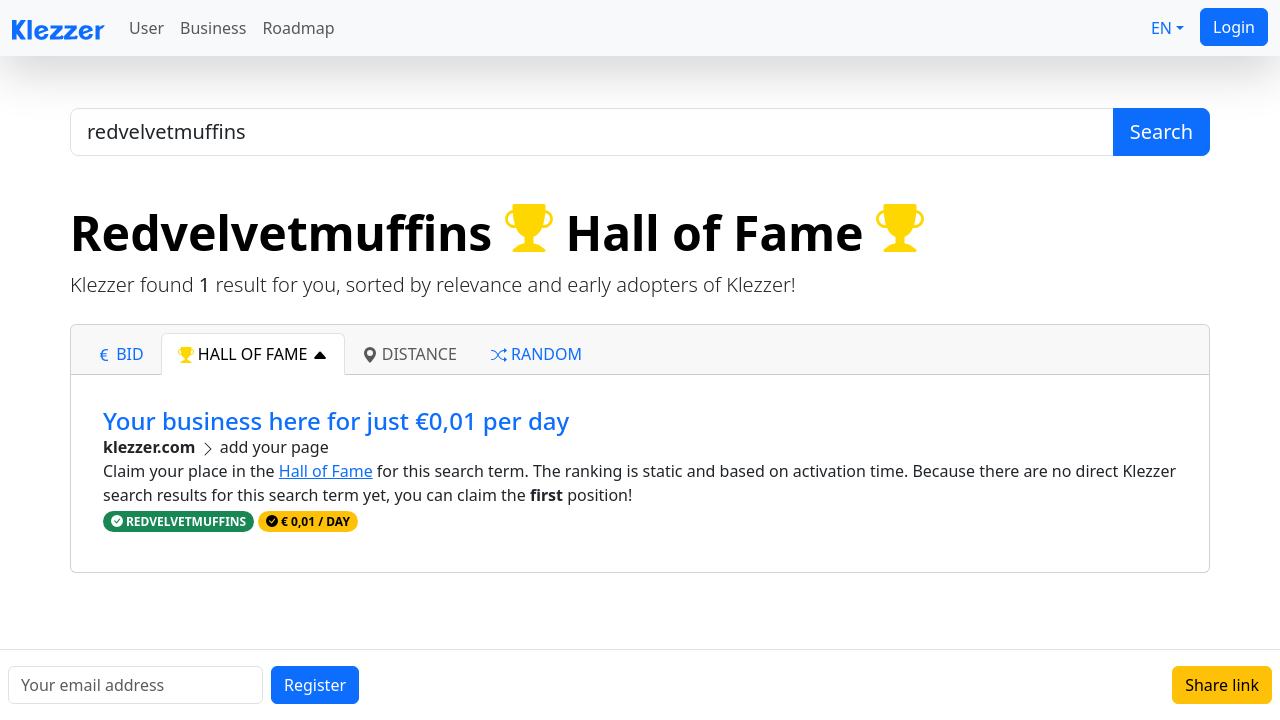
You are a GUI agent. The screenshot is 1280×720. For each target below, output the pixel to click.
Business (213, 28)
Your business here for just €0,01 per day (336, 420)
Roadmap (298, 28)
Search (1161, 131)
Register (315, 685)
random (536, 354)
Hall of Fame (326, 471)
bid (120, 354)
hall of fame (253, 354)
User (146, 28)
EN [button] (1161, 28)
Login (1234, 27)
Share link (1222, 685)
